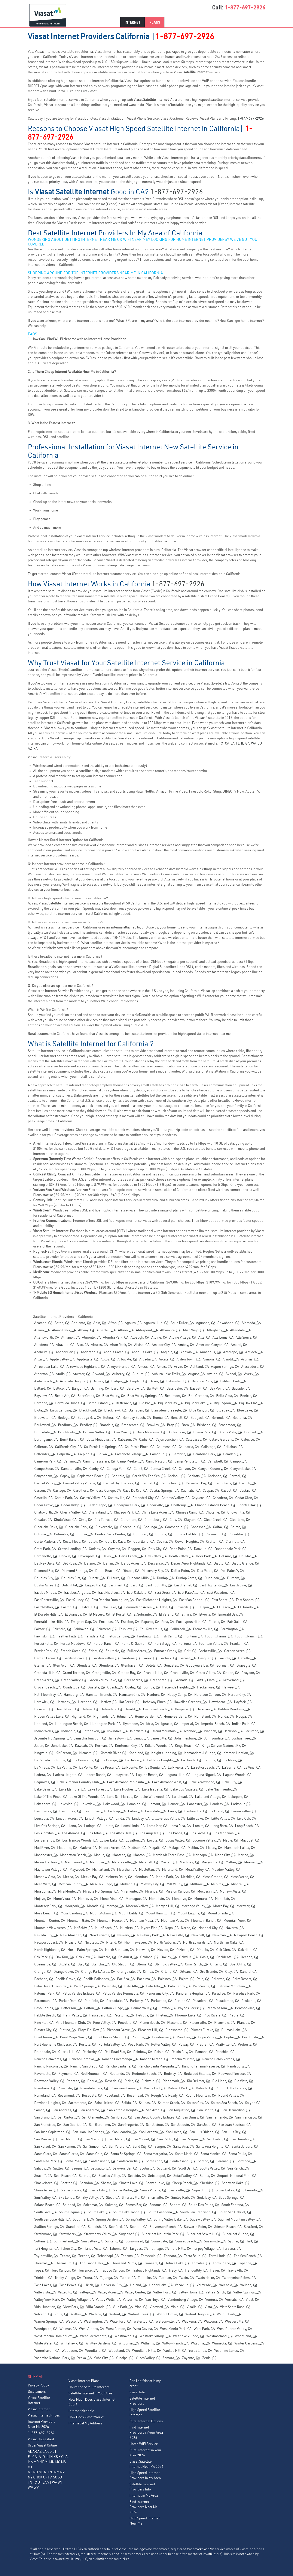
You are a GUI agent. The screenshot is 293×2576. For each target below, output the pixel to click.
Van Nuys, (155, 2299)
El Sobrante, (145, 1614)
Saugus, (80, 2168)
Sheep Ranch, (185, 2183)
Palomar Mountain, (234, 1986)
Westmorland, (219, 2336)
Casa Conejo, (108, 1490)
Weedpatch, (45, 2328)
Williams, (150, 2343)
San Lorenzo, (151, 2132)
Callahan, (233, 1446)
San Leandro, (124, 2132)
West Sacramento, (96, 2336)
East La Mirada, (48, 1592)
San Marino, (71, 2139)
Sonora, (178, 2205)
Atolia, (63, 1374)
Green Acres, (46, 1680)
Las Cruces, (45, 1811)
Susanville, (215, 2241)
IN (51, 2456)
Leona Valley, (244, 1811)
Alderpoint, (147, 1330)
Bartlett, (155, 1388)
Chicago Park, (127, 1512)
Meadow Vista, (47, 1877)
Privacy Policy (38, 2385)
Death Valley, (181, 1556)
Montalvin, (159, 1898)
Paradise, (221, 1993)
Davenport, (89, 1556)
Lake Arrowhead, (204, 1782)
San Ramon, (69, 2146)
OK (40, 2477)
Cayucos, (201, 1498)
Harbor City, (239, 1694)
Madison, (137, 1847)
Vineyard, (159, 2307)
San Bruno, (45, 2117)
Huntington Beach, (71, 1723)
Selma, (207, 2175)
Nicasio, (73, 1942)
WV (30, 2487)
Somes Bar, (136, 2205)
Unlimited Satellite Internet (88, 2387)
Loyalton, (135, 1840)
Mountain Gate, (81, 1920)
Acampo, (43, 1323)
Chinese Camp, (190, 1512)
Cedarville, (158, 1505)
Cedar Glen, (246, 1498)
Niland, (114, 1942)
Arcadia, (148, 1359)
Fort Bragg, (166, 1643)
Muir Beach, (106, 1928)
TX (221, 743)
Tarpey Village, (207, 2248)
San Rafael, (45, 2146)
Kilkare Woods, (159, 1745)
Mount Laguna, (191, 1913)
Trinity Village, (68, 2277)
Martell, (169, 1862)
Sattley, (61, 2168)
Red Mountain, (94, 2073)
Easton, (69, 1607)
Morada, (95, 1906)
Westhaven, (126, 2336)
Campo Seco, (46, 1468)
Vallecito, (67, 2292)
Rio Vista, (243, 2081)
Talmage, (159, 2248)
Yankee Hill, (174, 2350)
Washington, (96, 2321)
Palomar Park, (47, 1993)
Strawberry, (70, 2234)
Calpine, (86, 1454)
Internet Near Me (81, 2411)
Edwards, (185, 1607)
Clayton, (193, 1519)
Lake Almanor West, (169, 1782)
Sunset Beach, (188, 2241)
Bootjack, (200, 1417)
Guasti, (115, 1687)
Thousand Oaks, (94, 2263)
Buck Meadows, (151, 1432)
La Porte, (88, 1767)
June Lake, (62, 1745)
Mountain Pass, (175, 1920)
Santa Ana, (183, 2146)
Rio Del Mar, (198, 2081)
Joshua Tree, (244, 1738)
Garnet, (188, 1658)
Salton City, (198, 2103)
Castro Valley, (93, 1498)
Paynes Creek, (191, 2008)
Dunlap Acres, (189, 1578)
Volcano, (43, 2314)
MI (47, 2462)
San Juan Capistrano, (52, 2132)
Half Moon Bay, (48, 1694)
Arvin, (181, 1366)
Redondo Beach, (147, 2073)
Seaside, (137, 2175)
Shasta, (109, 2183)
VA (233, 743)
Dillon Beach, (107, 1570)
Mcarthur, (127, 1869)
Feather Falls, (70, 1636)
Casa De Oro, (135, 1490)
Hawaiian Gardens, (190, 1702)
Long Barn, (222, 1826)
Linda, (123, 1818)
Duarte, (96, 1578)
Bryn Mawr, (124, 1432)
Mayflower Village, (50, 1869)
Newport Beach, (248, 1935)
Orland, (169, 1971)
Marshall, (148, 1862)
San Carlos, (69, 2117)
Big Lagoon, (225, 1403)
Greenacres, (136, 1680)
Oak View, (86, 1957)
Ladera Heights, (67, 1775)
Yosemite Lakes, (229, 2350)
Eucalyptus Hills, (191, 1621)
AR (35, 2451)
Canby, (96, 1468)
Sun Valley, (92, 2241)
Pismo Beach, (152, 2022)
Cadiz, (146, 1439)
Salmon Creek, (171, 2103)
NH (46, 2472)
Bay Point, (220, 1388)
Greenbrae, (161, 1680)
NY (30, 2477)
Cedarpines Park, (129, 1505)
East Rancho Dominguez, (113, 1600)
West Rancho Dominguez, (56, 2336)
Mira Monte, (69, 1891)
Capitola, (121, 1476)
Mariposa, (100, 1862)
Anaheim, (44, 1352)
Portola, (87, 2044)
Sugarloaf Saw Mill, (203, 2234)
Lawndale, (155, 1811)
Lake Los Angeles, (186, 1789)
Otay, (231, 1971)
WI (60, 2482)
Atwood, (101, 1374)
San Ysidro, (120, 2146)
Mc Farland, (103, 1869)
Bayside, (241, 1388)
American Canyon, (212, 1344)
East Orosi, (165, 1592)
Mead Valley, (197, 1869)
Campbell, (218, 1461)
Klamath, (88, 1753)
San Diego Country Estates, (157, 2117)
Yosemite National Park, (54, 2358)
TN (30, 2482)
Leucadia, (44, 1818)
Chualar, (43, 1519)
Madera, (88, 1847)
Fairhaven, (83, 1629)
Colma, (238, 1527)
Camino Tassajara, (99, 1461)
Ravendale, (45, 2073)
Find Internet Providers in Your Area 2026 (146, 2432)
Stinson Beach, (228, 2226)
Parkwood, (161, 2000)
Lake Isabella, (155, 1789)
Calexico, (250, 1439)
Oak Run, (65, 1957)
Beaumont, (175, 1395)
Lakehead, (182, 1796)
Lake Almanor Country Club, (81, 1782)
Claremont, (131, 1519)
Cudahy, (97, 1549)
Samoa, (42, 2110)
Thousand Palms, (126, 2263)
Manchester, (46, 1855)
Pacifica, (126, 1979)
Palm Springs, (87, 1986)
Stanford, (118, 2226)
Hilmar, (125, 1716)
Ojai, (83, 1964)
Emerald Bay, (230, 1614)
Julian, (41, 1745)
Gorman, (225, 1665)
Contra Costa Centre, (113, 1534)
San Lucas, (176, 2132)
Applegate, (87, 1359)
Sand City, (142, 2146)
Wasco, (74, 2321)
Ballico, (61, 1388)
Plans (154, 22)
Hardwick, (44, 1702)
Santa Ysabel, (183, 2161)
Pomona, (141, 2037)
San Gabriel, (75, 2124)
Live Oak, (246, 1818)
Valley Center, (138, 2292)
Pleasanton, (177, 2030)
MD (36, 2462)
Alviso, (142, 1344)
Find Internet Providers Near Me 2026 (143, 2506)
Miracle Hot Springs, (101, 1891)
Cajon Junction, (170, 1439)
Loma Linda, (133, 1826)
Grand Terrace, (76, 1672)
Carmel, (237, 1476)
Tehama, (130, 2256)
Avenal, (234, 1374)
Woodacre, (72, 2350)
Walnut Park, (229, 2314)
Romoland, (45, 2095)
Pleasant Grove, (121, 2030)
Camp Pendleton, (189, 1461)
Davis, (110, 1556)
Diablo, (221, 1563)
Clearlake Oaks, (48, 1527)
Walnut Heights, (200, 2314)
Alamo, (42, 1330)
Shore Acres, (46, 2190)
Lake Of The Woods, (87, 1796)
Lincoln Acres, (69, 1818)
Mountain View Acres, (53, 1928)
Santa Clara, (45, 2154)
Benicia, (248, 1395)
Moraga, (115, 1906)
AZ (30, 748)
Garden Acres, (237, 1651)
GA (247, 743)
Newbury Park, (151, 1935)
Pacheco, (43, 1979)
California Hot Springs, (103, 1446)
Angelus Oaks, (145, 1352)
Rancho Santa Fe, (121, 2066)
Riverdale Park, (94, 2088)
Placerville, (200, 2022)
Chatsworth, (46, 1512)
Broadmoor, (230, 1425)
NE (41, 2472)
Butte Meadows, (101, 1439)
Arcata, (166, 1359)
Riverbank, (44, 2088)
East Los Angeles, (80, 1592)
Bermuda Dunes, (70, 1403)
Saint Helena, (106, 2103)
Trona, (90, 2277)
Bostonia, (242, 1417)
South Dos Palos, (204, 2205)
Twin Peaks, (70, 2285)
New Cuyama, (102, 1935)
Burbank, (253, 1432)
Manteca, (121, 1855)
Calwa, (105, 1454)
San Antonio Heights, (125, 2110)
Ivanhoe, (193, 1731)
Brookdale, (45, 1432)
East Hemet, (185, 1585)
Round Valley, (231, 2095)
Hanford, (156, 1694)
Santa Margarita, (158, 2154)
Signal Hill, (203, 2190)
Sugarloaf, (129, 2234)
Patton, (92, 2008)
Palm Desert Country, (53, 1986)
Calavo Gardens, (224, 1439)
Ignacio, (169, 1723)
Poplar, (232, 2037)
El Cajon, (206, 1607)
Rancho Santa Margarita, (159, 2066)
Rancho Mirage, (154, 2059)
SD (60, 2477)
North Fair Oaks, (229, 1942)
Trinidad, (43, 2277)
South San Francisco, (198, 2212)
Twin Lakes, (45, 2285)
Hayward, (44, 1709)
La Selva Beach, (205, 1767)
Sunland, (114, 2241)
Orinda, (151, 1971)
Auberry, (121, 1374)
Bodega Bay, (89, 1417)
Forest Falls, (46, 1643)
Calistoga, (211, 1446)
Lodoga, (92, 1826)
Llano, (74, 1826)
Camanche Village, (131, 1454)
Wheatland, (246, 2336)
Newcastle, (178, 1935)
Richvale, (151, 2081)
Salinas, (147, 2103)
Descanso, (158, 1563)
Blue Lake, (247, 1410)
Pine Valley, (104, 2022)
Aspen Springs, (225, 1366)
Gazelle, (247, 1658)
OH (35, 2477)
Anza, (41, 1359)
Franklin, (239, 1643)
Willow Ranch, (175, 2343)
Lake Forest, (100, 1789)
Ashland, (199, 1366)
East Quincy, (77, 1600)
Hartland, (87, 1702)
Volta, (61, 2314)
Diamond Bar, (46, 1570)
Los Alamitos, (47, 1833)
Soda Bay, (207, 2197)
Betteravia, (126, 1403)
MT (30, 2467)
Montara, (203, 1898)
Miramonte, (132, 1891)
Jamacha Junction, (90, 1738)
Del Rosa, (72, 1563)
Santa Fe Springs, (125, 2154)
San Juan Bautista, (235, 2124)
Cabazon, (127, 1439)
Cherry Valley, (73, 1512)
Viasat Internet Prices (44, 2415)
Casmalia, (191, 1490)
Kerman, (104, 1745)
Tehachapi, (108, 2256)
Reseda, (113, 2081)
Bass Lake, (177, 1388)
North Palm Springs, (85, 1949)
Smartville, (158, 2197)
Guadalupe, (74, 1687)
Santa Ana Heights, (212, 2146)
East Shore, (223, 1600)
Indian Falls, (244, 1723)
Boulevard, (45, 1425)
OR (45, 2477)
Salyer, (252, 2103)
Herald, (133, 1709)
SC (55, 2477)
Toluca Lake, (177, 2263)
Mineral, (240, 1884)
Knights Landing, (166, 1753)
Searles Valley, (112, 2175)
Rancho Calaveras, (50, 2059)
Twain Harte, (208, 2277)
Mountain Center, (49, 1920)
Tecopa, (86, 2256)
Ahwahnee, (228, 1323)
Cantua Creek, (163, 1468)
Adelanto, (81, 1323)
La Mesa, (232, 1760)
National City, (210, 1928)
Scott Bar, (188, 2168)
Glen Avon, (63, 1665)
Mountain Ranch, (206, 1920)
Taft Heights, (46, 2248)
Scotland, (166, 2168)
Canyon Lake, (243, 1468)
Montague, (136, 1898)
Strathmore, (45, 2234)
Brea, (188, 1425)
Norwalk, (145, 1949)
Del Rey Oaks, (47, 1563)
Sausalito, (101, 2168)
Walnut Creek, (141, 2314)
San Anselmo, (92, 2110)
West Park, (204, 2328)
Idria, (152, 1723)
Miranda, (154, 1891)
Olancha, (100, 1964)
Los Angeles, (152, 1833)
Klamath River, (113, 1753)
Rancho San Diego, (86, 2066)
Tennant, (173, 2256)
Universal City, (114, 2285)
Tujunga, (109, 2277)
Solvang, (114, 2205)
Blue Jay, (225, 1410)
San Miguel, (143, 2139)
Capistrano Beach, (93, 1476)
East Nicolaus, (111, 1592)
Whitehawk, (72, 2343)
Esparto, (150, 1621)
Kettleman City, (129, 1745)
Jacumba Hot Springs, (53, 1738)
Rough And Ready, (167, 2095)
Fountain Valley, (213, 1643)
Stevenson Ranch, (166, 2226)
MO (57, 2462)
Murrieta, (129, 1928)
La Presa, (110, 1767)
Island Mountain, (167, 1731)
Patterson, (71, 2008)
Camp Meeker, (130, 1461)
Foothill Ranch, (249, 1636)
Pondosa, (186, 2037)
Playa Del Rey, (91, 2030)
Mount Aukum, (103, 1913)
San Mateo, (119, 2139)
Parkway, (139, 2000)
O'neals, (205, 1949)
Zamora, (171, 2358)
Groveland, (234, 1680)
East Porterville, (49, 1600)
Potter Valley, (163, 2044)
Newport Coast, (48, 1942)
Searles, (87, 2175)
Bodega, (66, 1417)
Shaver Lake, (158, 2183)
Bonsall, (179, 1417)
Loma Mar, (157, 1826)
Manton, (142, 1855)
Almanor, (70, 1337)
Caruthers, (83, 1490)
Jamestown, (120, 1738)
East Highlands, (213, 1585)
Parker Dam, (70, 2000)
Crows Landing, (72, 1549)
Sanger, (163, 2146)
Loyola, (155, 1840)
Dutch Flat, (72, 1585)
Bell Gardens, (201, 1395)
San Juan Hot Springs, (91, 2132)
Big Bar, (147, 1403)
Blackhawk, (115, 1410)
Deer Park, (206, 1556)
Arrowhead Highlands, (86, 1366)
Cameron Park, (47, 1461)
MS (63, 2462)
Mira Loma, (45, 1891)
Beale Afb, (65, 1395)
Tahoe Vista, (95, 2248)
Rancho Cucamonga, (120, 2059)
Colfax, (220, 1527)
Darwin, (67, 1556)
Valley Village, (80, 2299)
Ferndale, (94, 1636)
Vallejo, (87, 2292)
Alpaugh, (140, 1337)
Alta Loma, (223, 1337)
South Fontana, (235, 2205)
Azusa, (101, 1381)
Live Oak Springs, (49, 1826)
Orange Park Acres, (98, 1971)
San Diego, (121, 2117)
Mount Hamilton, (161, 1913)
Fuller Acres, (139, 1651)
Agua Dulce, (182, 1323)
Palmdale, (112, 1986)
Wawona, (213, 2321)
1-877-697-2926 (245, 7)
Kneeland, (139, 1753)
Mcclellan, (149, 1869)
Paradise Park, (246, 1993)
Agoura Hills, (156, 1323)
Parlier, (182, 2000)
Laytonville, (195, 1811)
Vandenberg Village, (185, 2299)
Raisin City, (182, 2051)
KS (56, 2456)
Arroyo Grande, (121, 1366)
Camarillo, (160, 1454)
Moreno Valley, (140, 1906)
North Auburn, (167, 1942)
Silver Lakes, (228, 2190)
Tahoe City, (71, 2248)
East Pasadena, (221, 1592)
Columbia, (64, 1534)
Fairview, (128, 1629)
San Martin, (96, 2139)
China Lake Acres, (158, 1512)
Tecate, (68, 2256)
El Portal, (121, 1614)
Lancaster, (197, 1804)
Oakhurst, (128, 1957)
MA (30, 2462)
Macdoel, (249, 1840)
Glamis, (42, 1665)
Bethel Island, (101, 1403)
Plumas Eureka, (205, 2030)
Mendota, (144, 1877)
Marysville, (212, 1862)
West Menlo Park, (176, 2328)
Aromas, (250, 1359)
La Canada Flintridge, (52, 1760)
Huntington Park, (105, 1723)
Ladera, (42, 1775)
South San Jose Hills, (52, 2219)
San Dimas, (193, 2117)
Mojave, (42, 1898)
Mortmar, (245, 1906)
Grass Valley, (208, 1672)
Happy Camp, (179, 1694)
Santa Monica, (213, 2154)
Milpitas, (220, 1884)
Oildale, (66, 1964)
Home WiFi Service (143, 2444)
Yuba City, (104, 2358)
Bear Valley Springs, (145, 1395)
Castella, (43, 1498)
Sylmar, (236, 2241)
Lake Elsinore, (72, 1789)
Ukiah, (92, 2285)
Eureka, (217, 1621)
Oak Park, (44, 1957)
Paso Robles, (46, 2008)
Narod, (188, 1928)
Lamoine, (136, 1804)
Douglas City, (46, 1578)
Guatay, (133, 1687)
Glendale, (87, 1665)
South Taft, (83, 2219)
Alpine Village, (182, 1337)
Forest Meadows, (75, 1643)
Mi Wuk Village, (104, 1884)
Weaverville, (237, 2321)
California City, (68, 1446)
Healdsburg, (67, 1709)
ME (41, 2462)
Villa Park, (123, 2307)
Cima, (85, 1519)
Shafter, (69, 2183)
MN (52, 2462)
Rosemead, (138, 2095)
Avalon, (215, 1374)
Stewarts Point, (198, 2226)
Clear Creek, (216, 1519)
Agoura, (133, 1323)
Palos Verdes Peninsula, (123, 1993)
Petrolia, (145, 2015)
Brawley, (156, 1425)
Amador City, (164, 1344)
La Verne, (231, 1767)
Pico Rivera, (215, 2015)
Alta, (204, 1337)
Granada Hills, (47, 1672)
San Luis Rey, (234, 2132)
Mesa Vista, (45, 1884)
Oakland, (149, 1957)
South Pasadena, (163, 2212)
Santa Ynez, (157, 2161)
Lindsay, (141, 1818)
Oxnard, (248, 1971)
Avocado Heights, (76, 1381)
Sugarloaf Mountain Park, (163, 2234)
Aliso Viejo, (194, 1330)
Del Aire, (228, 1556)
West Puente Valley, (234, 2328)
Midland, (129, 1884)
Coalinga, (153, 1527)
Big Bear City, (170, 1403)
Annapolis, (210, 1352)
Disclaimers (37, 2391)
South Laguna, (72, 2212)
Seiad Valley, (185, 2175)
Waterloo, (143, 2321)
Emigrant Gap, (84, 1621)
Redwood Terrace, (234, 2073)
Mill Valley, (177, 1884)
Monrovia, (88, 1898)
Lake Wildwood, (155, 1796)
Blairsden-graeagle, (169, 1410)
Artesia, (146, 1366)
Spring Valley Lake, (171, 2219)
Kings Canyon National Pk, (224, 1745)
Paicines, (167, 1979)
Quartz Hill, (69, 2051)
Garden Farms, (47, 1658)
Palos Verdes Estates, (81, 1993)
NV (62, 2472)
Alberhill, (106, 1330)
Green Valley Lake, (105, 1680)
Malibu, (196, 1847)
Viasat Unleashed (41, 2439)
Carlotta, (197, 1476)
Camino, (72, 1461)
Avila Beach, (46, 1381)
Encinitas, (109, 1621)
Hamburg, (74, 1694)
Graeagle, (246, 1665)
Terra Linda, (220, 2256)
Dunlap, (165, 1578)
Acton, (62, 1323)
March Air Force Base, (172, 1855)
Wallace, (98, 2314)
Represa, (76, 2081)
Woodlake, (95, 2350)
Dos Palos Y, (232, 1570)
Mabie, (230, 1840)
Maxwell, (253, 1862)
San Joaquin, (183, 2124)
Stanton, (138, 2226)
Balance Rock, (205, 1381)
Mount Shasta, (220, 1913)
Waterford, (120, 2321)
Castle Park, (66, 1498)
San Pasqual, (192, 2139)
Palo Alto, (134, 1986)
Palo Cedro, (179, 1986)
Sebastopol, (159, 2175)
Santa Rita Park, (48, 2161)
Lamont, (157, 1804)
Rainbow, (142, 2051)
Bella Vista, (227, 1395)
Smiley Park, (183, 2197)
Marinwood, (76, 1862)
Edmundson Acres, (141, 1607)
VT (49, 2482)
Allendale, (240, 1330)
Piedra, (236, 2015)
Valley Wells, (108, 2299)
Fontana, (193, 1636)
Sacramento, (80, 2103)
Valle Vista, (45, 2292)
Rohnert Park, (181, 2088)
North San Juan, (119, 1949)
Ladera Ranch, (98, 1775)
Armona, (211, 1359)
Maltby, (214, 1847)
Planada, (246, 2022)
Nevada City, (46, 1935)
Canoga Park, (119, 1468)
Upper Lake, (161, 2285)
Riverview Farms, (126, 2088)
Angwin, (189, 1352)
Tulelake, (147, 2277)
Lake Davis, (45, 1789)
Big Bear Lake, (198, 1403)
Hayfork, (243, 1702)
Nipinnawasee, (138, 1942)
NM (56, 2472)
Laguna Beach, (149, 1775)
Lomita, (201, 1826)
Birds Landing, (63, 1410)
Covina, (165, 1541)
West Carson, (118, 2328)
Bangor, (80, 1388)
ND (35, 2472)
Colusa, (84, 1534)
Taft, (252, 2241)
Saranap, (225, 2161)
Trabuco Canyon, (115, 2270)
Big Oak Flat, (251, 1403)
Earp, (137, 1585)
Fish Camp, (171, 1636)
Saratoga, (246, 2161)
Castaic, (247, 1490)
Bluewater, (45, 1417)
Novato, (165, 1949)
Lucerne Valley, (206, 1840)
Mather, (234, 1862)
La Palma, (67, 1767)
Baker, (157, 1381)
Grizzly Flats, (208, 1680)
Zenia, (209, 2358)
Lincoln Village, (99, 1818)
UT (40, 2482)
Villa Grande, (98, 2307)
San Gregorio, (131, 2124)
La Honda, (191, 1760)
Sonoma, (158, 2205)
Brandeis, (109, 1425)
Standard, (76, 2226)
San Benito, (208, 2110)
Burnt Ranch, (72, 1439)
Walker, (78, 2314)
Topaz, (41, 2270)
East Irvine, (241, 1585)
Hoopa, (244, 1716)
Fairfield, (62, 1629)
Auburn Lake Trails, (169, 1374)
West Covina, (145, 2328)
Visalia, (194, 2307)
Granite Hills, (155, 1672)
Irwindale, (117, 1731)
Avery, (251, 1374)
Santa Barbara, (245, 2146)
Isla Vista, (139, 1731)
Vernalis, (234, 2299)
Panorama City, (160, 1993)
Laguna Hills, (177, 1775)
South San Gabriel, (235, 2212)
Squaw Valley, (203, 2219)
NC (30, 2472)
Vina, (141, 2307)
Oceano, (249, 1957)
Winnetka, (222, 2343)
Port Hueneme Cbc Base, (55, 2044)
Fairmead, (107, 1629)
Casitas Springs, (164, 1490)
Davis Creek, (131, 1556)
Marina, (246, 1855)
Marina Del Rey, (48, 1862)
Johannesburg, (188, 1738)
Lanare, (176, 1804)
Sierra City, (100, 2190)
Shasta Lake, (131, 2183)
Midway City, (152, 1884)
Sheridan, (210, 2183)
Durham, (236, 1578)
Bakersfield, (178, 1381)
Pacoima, (146, 1979)
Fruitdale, (115, 1651)
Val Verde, (207, 2285)
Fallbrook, (180, 1629)
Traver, (217, 2270)
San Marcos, (46, 2139)
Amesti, (239, 1344)
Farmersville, (205, 1629)
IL (242, 743)
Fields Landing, (121, 1636)
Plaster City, (45, 2030)
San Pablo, (167, 2139)
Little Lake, (198, 1818)
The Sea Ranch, (248, 2256)
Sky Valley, (93, 2197)
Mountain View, (237, 1920)
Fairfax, (42, 1629)
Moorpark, (74, 1906)
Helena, (90, 1709)
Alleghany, (217, 1330)
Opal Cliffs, (240, 1964)
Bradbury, (68, 1425)
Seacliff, (43, 2175)
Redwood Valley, (49, 2081)
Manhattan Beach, (76, 1855)
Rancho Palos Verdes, (221, 2059)
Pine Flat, (44, 2022)
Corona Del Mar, (189, 1534)
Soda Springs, (231, 2197)
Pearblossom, (220, 2008)
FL (238, 743)
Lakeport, (238, 1796)
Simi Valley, (45, 2197)
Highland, (81, 1716)
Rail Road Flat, (118, 2051)
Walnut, (117, 2314)
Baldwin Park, (233, 1381)
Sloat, (113, 2197)
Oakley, (169, 1957)
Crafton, (214, 1541)
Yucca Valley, (148, 2358)
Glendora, (109, 1665)
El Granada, (76, 1614)
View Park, (73, 2307)
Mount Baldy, (131, 1913)
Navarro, (235, 1928)
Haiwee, (231, 1687)
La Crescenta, (86, 1760)
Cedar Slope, (100, 1505)
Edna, (166, 1607)
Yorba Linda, (200, 2350)
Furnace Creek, (168, 1651)
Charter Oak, (250, 1505)
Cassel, (229, 1490)
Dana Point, (181, 1549)
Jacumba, (254, 1731)
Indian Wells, (46, 1731)
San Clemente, (95, 2117)
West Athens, (91, 2328)
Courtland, (144, 1541)
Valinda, (248, 2285)
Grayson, (250, 1672)
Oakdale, (107, 1957)
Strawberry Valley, (100, 2234)
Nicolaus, (94, 1942)
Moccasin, (207, 1891)
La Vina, (252, 1767)
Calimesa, (167, 1446)
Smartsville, (133, 2197)
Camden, (232, 1454)
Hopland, (43, 1723)
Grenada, (184, 1680)
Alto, (83, 1344)
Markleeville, (124, 1862)
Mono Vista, (64, 1898)
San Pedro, (217, 2139)
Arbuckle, (127, 1359)
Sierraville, (179, 2190)
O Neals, (185, 1949)
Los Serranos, (47, 1840)
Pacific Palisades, (99, 1979)
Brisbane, (206, 1425)
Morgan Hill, (167, 1906)
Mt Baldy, (83, 1928)
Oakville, (188, 1957)
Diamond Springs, (77, 1570)
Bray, (173, 1425)
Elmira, (189, 1614)
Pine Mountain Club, (73, 2022)
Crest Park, (45, 1549)
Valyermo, (133, 2299)
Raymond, (68, 2073)
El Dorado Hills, (48, 1614)
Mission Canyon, (180, 1891)
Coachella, (130, 1527)
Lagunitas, (44, 1782)
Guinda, (151, 1687)
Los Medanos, (227, 1833)
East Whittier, (46, 1607)
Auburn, (141, 1374)
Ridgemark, (174, 2081)
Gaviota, (227, 1658)
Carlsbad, (217, 1476)
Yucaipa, (125, 2358)
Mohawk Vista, (233, 1891)
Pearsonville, (247, 2008)
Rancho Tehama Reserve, (203, 2066)
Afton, (115, 1323)
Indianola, (71, 1731)
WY (36, 2487)
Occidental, (227, 1957)
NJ (51, 2472)
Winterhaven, (46, 2350)
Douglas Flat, (73, 1578)
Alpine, (159, 1337)
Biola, (41, 1410)
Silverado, (252, 2190)
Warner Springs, (49, 2321)
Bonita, (161, 1417)
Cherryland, (100, 1512)
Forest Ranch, (106, 1643)
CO (259, 743)
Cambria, (182, 1454)
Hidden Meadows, (234, 1709)
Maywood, (80, 1869)
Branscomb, (132, 1425)
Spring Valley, (139, 2219)
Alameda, (251, 1323)
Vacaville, (185, 2285)
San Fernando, (219, 2117)
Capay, (67, 1476)
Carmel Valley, (47, 1483)
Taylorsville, (46, 2256)
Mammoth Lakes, (239, 1847)
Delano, (92, 1563)
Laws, (175, 1811)
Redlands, (120, 2073)
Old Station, (123, 1964)
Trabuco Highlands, (149, 2270)
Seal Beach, (65, 2175)
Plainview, (224, 2022)
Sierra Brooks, (74, 2190)
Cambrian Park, (207, 1454)
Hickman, (206, 1709)
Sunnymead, (137, 2241)
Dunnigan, (214, 1578)
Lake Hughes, (127, 1789)
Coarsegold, (177, 1527)
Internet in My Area (143, 2495)
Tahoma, (118, 2248)
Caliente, (43, 1446)
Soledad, (72, 2205)
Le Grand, (219, 1811)
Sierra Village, (153, 2190)
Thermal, (43, 2263)
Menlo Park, (167, 1877)
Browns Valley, (96, 1432)
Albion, (126, 1330)
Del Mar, (248, 1556)
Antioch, (254, 1352)
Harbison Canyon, (210, 1694)
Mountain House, (112, 1920)
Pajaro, (187, 1979)
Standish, (97, 2226)
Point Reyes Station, (111, 2037)
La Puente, (132, 1767)
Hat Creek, (129, 1702)
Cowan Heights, (189, 1541)
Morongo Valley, (196, 1906)
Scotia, (147, 2168)
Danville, (203, 1549)
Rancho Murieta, (185, 2059)
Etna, (167, 1621)
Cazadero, (223, 1498)
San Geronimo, (102, 2124)
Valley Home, (191, 2292)
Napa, (172, 1928)
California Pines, (140, 1446)
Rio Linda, (222, 2081)
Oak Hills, (247, 1949)
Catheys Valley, (176, 1498)
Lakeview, (91, 1804)
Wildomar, (129, 2343)
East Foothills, (159, 1585)
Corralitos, (239, 1534)
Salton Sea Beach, (227, 2103)
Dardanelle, (45, 1556)
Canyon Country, (213, 1468)
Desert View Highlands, (191, 1563)
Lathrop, (117, 1811)
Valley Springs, (247, 2292)
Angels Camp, (116, 1352)
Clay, (176, 1519)
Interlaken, (94, 1731)
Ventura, (214, 2299)
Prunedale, (45, 2051)
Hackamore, (208, 1687)
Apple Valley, (62, 1359)
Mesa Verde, (242, 1877)
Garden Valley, (106, 1658)
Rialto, (132, 2081)
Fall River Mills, (154, 1629)
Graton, (231, 1672)
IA (39, 2456)
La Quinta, (155, 1767)
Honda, (226, 1716)
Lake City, (232, 1782)
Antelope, (233, 1352)
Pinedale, (127, 2022)
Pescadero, (100, 2015)
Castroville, (119, 1498)
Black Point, (90, 1410)
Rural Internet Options (146, 2421)
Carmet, (149, 1483)
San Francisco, (248, 2117)
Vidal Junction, (47, 2307)
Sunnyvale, (162, 2241)
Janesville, (161, 1738)
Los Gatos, (200, 1833)
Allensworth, (46, 1337)
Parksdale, (117, 2000)
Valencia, (228, 2285)
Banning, (100, 1388)
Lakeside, (69, 1804)
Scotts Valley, (212, 2168)
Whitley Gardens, (100, 2343)
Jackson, (233, 1731)
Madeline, (67, 1847)
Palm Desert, (244, 1979)
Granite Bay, (129, 1672)
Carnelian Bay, (199, 1483)
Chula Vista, (65, 1519)
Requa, (95, 2081)
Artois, (164, 1366)
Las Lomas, (94, 1811)
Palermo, (220, 1979)
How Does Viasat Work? (86, 2417)
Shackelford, (46, 2183)
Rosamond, (69, 2095)
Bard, (117, 1388)
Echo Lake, (111, 1607)
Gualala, (96, 1687)
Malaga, (177, 1847)
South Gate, (45, 2212)
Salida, (129, 2103)
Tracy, (176, 2270)
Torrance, (88, 2270)
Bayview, (43, 1395)
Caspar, (211, 1490)
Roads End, (155, 2088)
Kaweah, (84, 1745)
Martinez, (189, 1862)
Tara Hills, (181, 2248)
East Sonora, (248, 1600)
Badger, (119, 1381)
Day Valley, (156, 1556)
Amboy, (186, 1344)
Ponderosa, (163, 2037)
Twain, (186, 2277)
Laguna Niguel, (207, 1775)
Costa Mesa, (74, 1541)
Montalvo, (182, 1898)
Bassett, (198, 1388)
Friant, (96, 1651)
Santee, (206, 2161)
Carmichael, (172, 1483)
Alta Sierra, (246, 1337)
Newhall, (200, 1935)
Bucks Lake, (179, 1432)
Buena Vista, (230, 1432)
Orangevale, (129, 1971)
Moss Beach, (46, 1913)
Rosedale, (92, 2095)
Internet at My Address (85, 2423)
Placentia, (177, 2022)
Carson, (42, 1490)
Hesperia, (185, 1709)
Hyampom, (133, 1723)
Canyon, (187, 1468)
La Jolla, (212, 1760)
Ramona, (204, 2051)
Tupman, (168, 2277)
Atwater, (81, 1374)
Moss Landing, (74, 1913)
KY (60, 2456)
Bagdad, (138, 1381)
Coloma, (43, 1534)
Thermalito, (66, 2263)
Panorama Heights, (193, 1993)
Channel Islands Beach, (215, 1505)
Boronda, (221, 1417)
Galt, (190, 1651)
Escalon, (130, 1621)
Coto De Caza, (118, 1541)
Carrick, (247, 1483)
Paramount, (45, 2000)
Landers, (219, 1804)
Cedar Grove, (46, 1505)
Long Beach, (247, 1826)
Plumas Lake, (234, 2030)
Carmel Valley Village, (82, 1483)
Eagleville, (95, 1585)
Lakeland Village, (210, 1796)
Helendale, (111, 1709)
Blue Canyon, (201, 1410)
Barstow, (135, 1388)
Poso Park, (138, 2044)
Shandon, (89, 2183)
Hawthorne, (220, 1702)
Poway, (186, 2044)
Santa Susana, (102, 2161)
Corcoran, (143, 1534)
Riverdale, (68, 2088)
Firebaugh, (148, 1636)
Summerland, (66, 2241)
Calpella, (66, 1454)
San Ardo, (155, 2110)
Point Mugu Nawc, (76, 2037)
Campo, (238, 1461)
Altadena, (44, 1344)
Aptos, (108, 1359)
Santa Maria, (186, 2154)
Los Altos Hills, (124, 1833)
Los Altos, (98, 1833)
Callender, (44, 1454)
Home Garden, (148, 1716)
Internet (132, 22)
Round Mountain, (201, 2095)
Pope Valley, (210, 2037)
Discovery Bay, (155, 1570)
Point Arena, (46, 2037)
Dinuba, (131, 1570)
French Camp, (73, 1651)
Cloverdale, (106, 1527)
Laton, (135, 1811)
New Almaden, (73, 1935)
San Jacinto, (157, 2124)
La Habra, (135, 1760)
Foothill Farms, (219, 1636)
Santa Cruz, (97, 2154)
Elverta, (207, 1614)
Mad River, (44, 1847)
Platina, (67, 2030)
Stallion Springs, (49, 2226)
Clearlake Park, (79, 1527)
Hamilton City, (132, 1694)
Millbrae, (199, 1884)
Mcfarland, (172, 1869)
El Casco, (226, 1607)
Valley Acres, (110, 2292)
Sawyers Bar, (125, 2168)
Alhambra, (170, 1330)
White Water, (46, 2343)
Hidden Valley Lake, (51, 1716)
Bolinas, (111, 1417)
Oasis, (207, 1957)
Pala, (203, 1979)
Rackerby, (93, 2051)
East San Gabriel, (194, 1600)
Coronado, (216, 1534)
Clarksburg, (155, 1519)
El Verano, (169, 1614)
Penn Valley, (75, 2015)
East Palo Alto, (191, 1592)
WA (253, 743)
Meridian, (190, 1877)
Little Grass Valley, (168, 1818)
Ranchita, (225, 2051)
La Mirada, (44, 1767)
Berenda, (43, 1403)
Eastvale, (89, 1607)
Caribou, (177, 1476)
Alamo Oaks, (64, 1330)
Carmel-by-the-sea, (121, 1483)
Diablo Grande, (245, 1563)
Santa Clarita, (71, 2154)
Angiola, (169, 1352)
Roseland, (114, 2095)
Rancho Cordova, (84, 2059)
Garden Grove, (77, 1658)
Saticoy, (42, 2168)
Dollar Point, (183, 1570)
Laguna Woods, (237, 1775)
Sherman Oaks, (236, 2183)
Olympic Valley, (169, 1964)
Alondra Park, (115, 1337)
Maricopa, (203, 1855)
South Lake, (99, 2212)
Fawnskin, (44, 1636)
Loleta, (111, 1826)
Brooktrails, (69, 1432)
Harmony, (66, 1702)
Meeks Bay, (92, 1877)
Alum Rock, (121, 1344)
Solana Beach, (47, 2205)
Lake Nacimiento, (221, 1789)
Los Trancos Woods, (80, 1840)
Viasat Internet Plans (84, 2381)
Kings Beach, (187, 1745)
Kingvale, (44, 1753)
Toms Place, (224, 2263)
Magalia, (158, 1847)
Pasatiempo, (227, 2000)
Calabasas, (196, 1439)
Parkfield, (94, 2000)
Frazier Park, (46, 1651)
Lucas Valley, (177, 1840)
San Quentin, (243, 2139)
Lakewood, (114, 1804)
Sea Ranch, (238, 2168)
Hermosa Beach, (158, 1709)
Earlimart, (118, 1585)
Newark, (126, 1935)
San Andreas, (64, 2110)
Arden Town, (189, 1359)
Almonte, (91, 1337)
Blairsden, (139, 1410)
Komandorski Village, (202, 1753)
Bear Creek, (88, 1395)
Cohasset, (201, 1527)
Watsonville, (168, 2321)
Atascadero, (252, 1366)
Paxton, (167, 2008)
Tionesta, (153, 2263)
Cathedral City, (145, 1498)
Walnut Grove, (170, 2314)
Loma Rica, (180, 1826)
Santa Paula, (240, 2154)
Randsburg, (238, 2066)
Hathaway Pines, (157, 1702)
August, (196, 1374)
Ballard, (42, 1388)
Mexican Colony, (73, 1884)
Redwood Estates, (200, 2073)
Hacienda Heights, (178, 1687)
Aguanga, (205, 1323)
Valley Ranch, (218, 2292)
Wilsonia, (200, 2343)
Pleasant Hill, (150, 2030)
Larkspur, (241, 1804)
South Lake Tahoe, (129, 2212)
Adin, (99, 1323)
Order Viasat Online (42, 2445)
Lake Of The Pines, (50, 1796)
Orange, (42, 1971)
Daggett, (137, 1549)
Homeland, (205, 1716)
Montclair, (225, 1898)
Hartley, (108, 1702)
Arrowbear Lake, (49, 1366)
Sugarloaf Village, (238, 2234)
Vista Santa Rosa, (235, 2307)
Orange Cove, (66, 1971)
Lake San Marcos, (122, 1796)
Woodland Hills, (146, 2350)
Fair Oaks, (237, 1621)
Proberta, (247, 2044)
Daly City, (157, 1549)
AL (30, 2451)
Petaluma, (124, 2015)
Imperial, (189, 1723)
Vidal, (252, 2299)
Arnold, (231, 1359)
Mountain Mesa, (144, 1920)
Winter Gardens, (249, 2343)
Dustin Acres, (46, 1585)
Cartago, (62, 1490)
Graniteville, (182, 1672)
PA (35, 748)
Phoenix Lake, (188, 2015)
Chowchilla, (238, 1512)
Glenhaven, (132, 1665)
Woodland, (119, 2350)
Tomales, (201, 2263)
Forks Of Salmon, (137, 1643)
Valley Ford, (164, 2292)
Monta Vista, (111, 1898)
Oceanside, (45, 1964)
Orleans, (189, 1971)
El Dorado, (248, 1607)
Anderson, (91, 1352)
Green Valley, (73, 1680)
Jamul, (141, 1738)
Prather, (205, 2044)
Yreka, (84, 2358)
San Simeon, (95, 2146)
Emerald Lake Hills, (51, 1621)
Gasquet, (207, 1658)
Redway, (173, 2073)
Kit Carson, (66, 1753)
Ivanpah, (213, 1731)
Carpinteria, (225, 1483)
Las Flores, (70, 1811)
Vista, (211, 2307)
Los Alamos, (73, 1833)
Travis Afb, (237, 2270)
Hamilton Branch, (101, 1694)
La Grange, (112, 1760)
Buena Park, (204, 1432)
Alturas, (99, 1344)
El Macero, (99, 1614)
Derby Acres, (133, 1563)
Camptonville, (74, 1468)
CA (227, 743)
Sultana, (43, 2241)
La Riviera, (178, 1767)
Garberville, (210, 1651)
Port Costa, (253, 2037)
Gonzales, (174, 1665)
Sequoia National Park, (236, 2175)
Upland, (138, 2285)
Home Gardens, (178, 1716)
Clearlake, (240, 1519)
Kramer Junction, (238, 1753)
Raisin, (162, 2051)
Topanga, (247, 2263)
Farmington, (232, 1629)
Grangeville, (104, 1672)
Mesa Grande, (215, 1877)
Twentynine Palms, (239, 2277)
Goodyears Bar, (200, 1665)
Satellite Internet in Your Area (90, 2393)
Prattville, (226, 2044)
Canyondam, (46, 1476)
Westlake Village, (155, 2336)
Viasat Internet (39, 2409)
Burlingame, (46, 1439)
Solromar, (93, 2205)
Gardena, (131, 1658)
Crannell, (235, 1541)
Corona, (163, 1534)
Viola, (177, 2307)
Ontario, (218, 1964)
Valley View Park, (49, 2299)
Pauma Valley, (144, 2008)
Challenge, (182, 1505)
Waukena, (192, 2321)
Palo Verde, (204, 1986)
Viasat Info (137, 2392)
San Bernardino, (236, 2110)
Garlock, (168, 1658)
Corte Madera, (47, 1541)
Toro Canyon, (63, 2270)
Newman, (222, 1935)
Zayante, (191, 2358)
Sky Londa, (69, 2197)
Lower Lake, (111, 1840)
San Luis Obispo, (204, 2132)
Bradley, (89, 1425)
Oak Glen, (226, 1949)
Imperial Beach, (215, 1723)
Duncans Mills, (141, 1578)
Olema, (144, 1964)
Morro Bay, (223, 1906)
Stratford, (253, 2226)
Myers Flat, (152, 1928)
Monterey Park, (48, 1906)
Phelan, (164, 2015)
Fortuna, (188, 1643)
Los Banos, (177, 1833)
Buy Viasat (89, 91)
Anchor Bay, (67, 1352)
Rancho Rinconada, (51, 2066)
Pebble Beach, (47, 2015)
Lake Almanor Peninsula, (128, 1782)
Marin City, (225, 1855)
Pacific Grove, (68, 1979)
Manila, (102, 1855)
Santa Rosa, (76, 2161)
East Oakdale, (139, 1592)
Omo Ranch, (196, 1964)
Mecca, (71, 1877)
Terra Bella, (195, 2256)
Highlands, (104, 1716)
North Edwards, (197, 1942)
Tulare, (128, 2277)
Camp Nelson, (159, 1461)
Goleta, (154, 1665)
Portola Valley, (112, 2044)
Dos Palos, (207, 1570)
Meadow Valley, (226, 1869)
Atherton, (44, 1374)
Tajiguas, (138, 2248)
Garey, (150, 1658)
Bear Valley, (113, 1395)
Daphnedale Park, (231, 1549)
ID (43, 2456)
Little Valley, (223, 1818)
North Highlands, (49, 1949)
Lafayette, (123, 1775)
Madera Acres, (112, 1847)
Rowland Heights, (50, 2103)
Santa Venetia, (130, 2161)
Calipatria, (189, 1446)
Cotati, (95, 1541)
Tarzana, (232, 2248)
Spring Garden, (110, 2219)
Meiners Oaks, (119, 1877)
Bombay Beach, (137, 1417)
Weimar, (68, 2328)
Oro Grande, (211, 1971)
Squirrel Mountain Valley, (239, 2219)
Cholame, (215, 1512)
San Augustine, (181, 2110)
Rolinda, (204, 2088)
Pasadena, (203, 2000)
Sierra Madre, (125, 2190)
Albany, (86, 1330)
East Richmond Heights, (156, 1600)
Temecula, (151, 2256)
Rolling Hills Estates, (234, 2088)
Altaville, (65, 1344)
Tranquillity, (196, 2270)
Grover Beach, (47, 1687)
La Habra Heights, (163, 1760)
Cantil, (141, 1468)
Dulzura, (116, 1578)
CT (54, 2451)
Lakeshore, (45, 1804)
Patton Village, (115, 2008)
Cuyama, (117, 1549)
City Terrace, (106, 1519)
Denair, (111, 1563)
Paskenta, (251, 2000)
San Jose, (206, 2124)
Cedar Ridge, (73, 1505)
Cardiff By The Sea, (149, 1476)
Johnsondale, (217, 1738)
